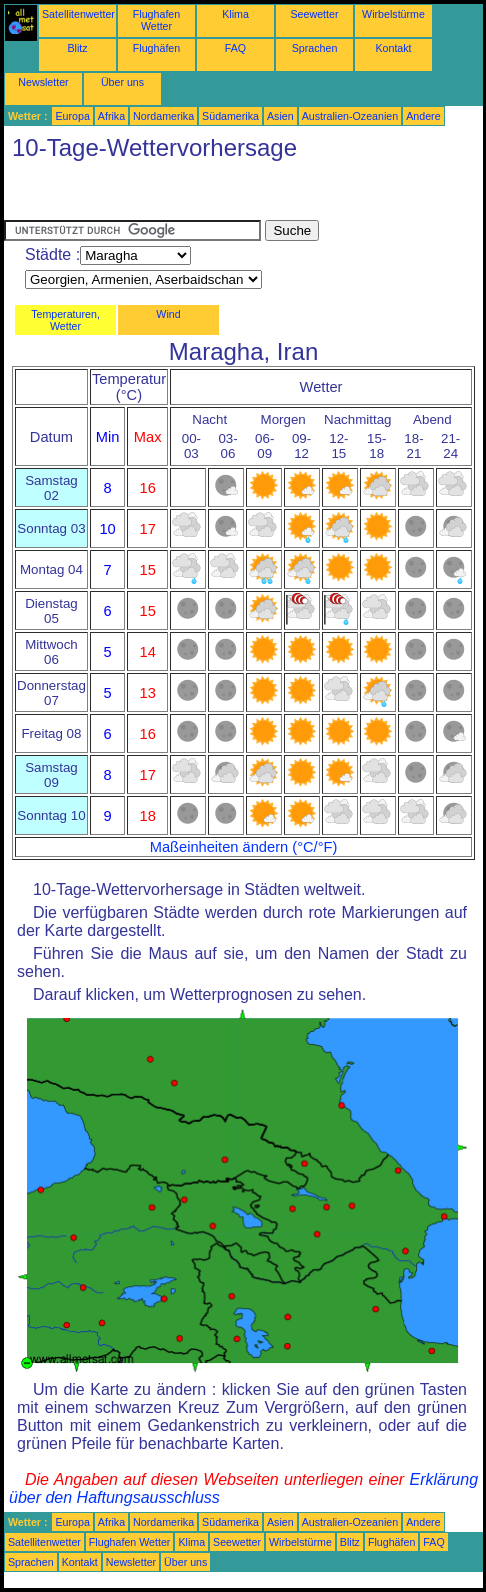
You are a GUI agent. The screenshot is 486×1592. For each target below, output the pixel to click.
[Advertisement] (164, 195)
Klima (235, 14)
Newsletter (43, 82)
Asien (280, 116)
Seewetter (315, 14)
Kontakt (393, 48)
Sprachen (315, 48)
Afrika (111, 116)
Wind (168, 314)
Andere (423, 116)
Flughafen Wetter (156, 20)
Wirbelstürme (393, 14)
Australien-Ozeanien (350, 116)
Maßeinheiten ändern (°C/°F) (244, 847)
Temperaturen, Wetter (65, 320)
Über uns (122, 82)
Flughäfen (156, 48)
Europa (72, 116)
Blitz (77, 48)
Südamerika (230, 116)
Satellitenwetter (78, 14)
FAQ (235, 48)
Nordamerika (163, 116)
